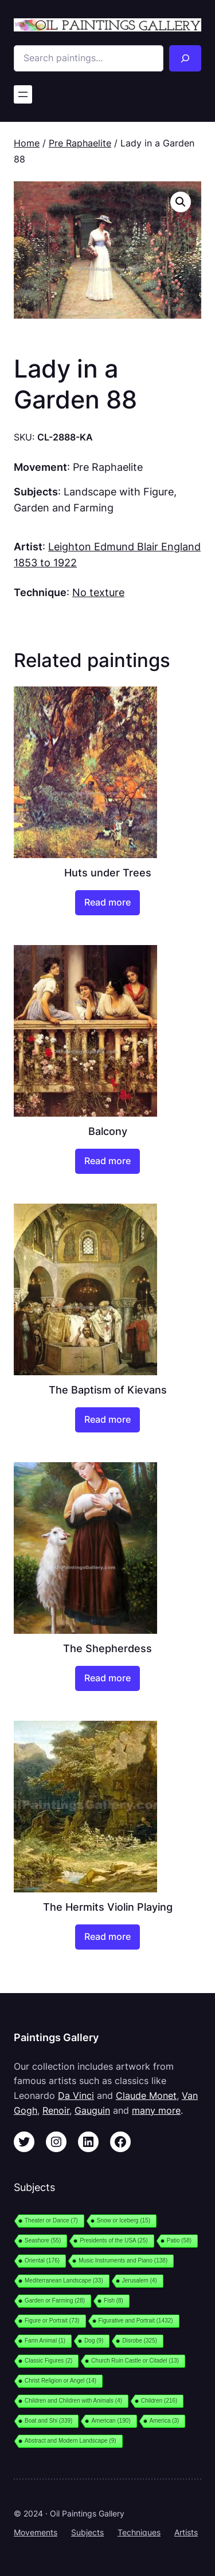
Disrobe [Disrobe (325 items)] (139, 2340)
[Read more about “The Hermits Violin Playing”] (107, 1937)
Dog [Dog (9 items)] (93, 2340)
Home (27, 143)
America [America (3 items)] (164, 2421)
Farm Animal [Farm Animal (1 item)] (45, 2340)
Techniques (139, 2532)
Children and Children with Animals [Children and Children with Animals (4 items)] (73, 2401)
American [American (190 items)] (110, 2421)
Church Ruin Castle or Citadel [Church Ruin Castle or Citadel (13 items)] (135, 2360)
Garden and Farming (64, 507)
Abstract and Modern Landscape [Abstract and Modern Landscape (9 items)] (70, 2441)
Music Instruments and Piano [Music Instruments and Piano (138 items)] (123, 2260)
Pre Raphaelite (80, 143)
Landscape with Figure (119, 491)
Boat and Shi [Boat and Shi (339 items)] (48, 2421)
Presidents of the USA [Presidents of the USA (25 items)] (113, 2240)
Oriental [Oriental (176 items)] (42, 2260)
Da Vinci (76, 2095)
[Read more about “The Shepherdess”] (107, 1678)
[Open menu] (23, 94)
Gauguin (92, 2110)
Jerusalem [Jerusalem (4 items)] (139, 2280)
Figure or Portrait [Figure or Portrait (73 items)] (52, 2320)
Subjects (87, 2532)
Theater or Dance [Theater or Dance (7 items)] (51, 2220)
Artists (186, 2532)
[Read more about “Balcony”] (107, 1161)
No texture (98, 592)
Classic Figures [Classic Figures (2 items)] (48, 2360)
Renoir (55, 2110)
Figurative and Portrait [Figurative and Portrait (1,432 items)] (136, 2320)
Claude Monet (146, 2095)
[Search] (185, 58)
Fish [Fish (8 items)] (113, 2300)
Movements (35, 2532)
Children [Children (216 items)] (159, 2401)
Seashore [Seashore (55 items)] (43, 2240)
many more (156, 2110)
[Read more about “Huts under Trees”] (107, 902)
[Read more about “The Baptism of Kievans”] (107, 1419)
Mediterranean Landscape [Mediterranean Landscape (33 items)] (64, 2280)
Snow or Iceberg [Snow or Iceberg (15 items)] (123, 2220)
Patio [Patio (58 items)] (179, 2240)
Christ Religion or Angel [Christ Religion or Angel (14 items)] (60, 2380)
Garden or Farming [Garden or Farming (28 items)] (55, 2300)
